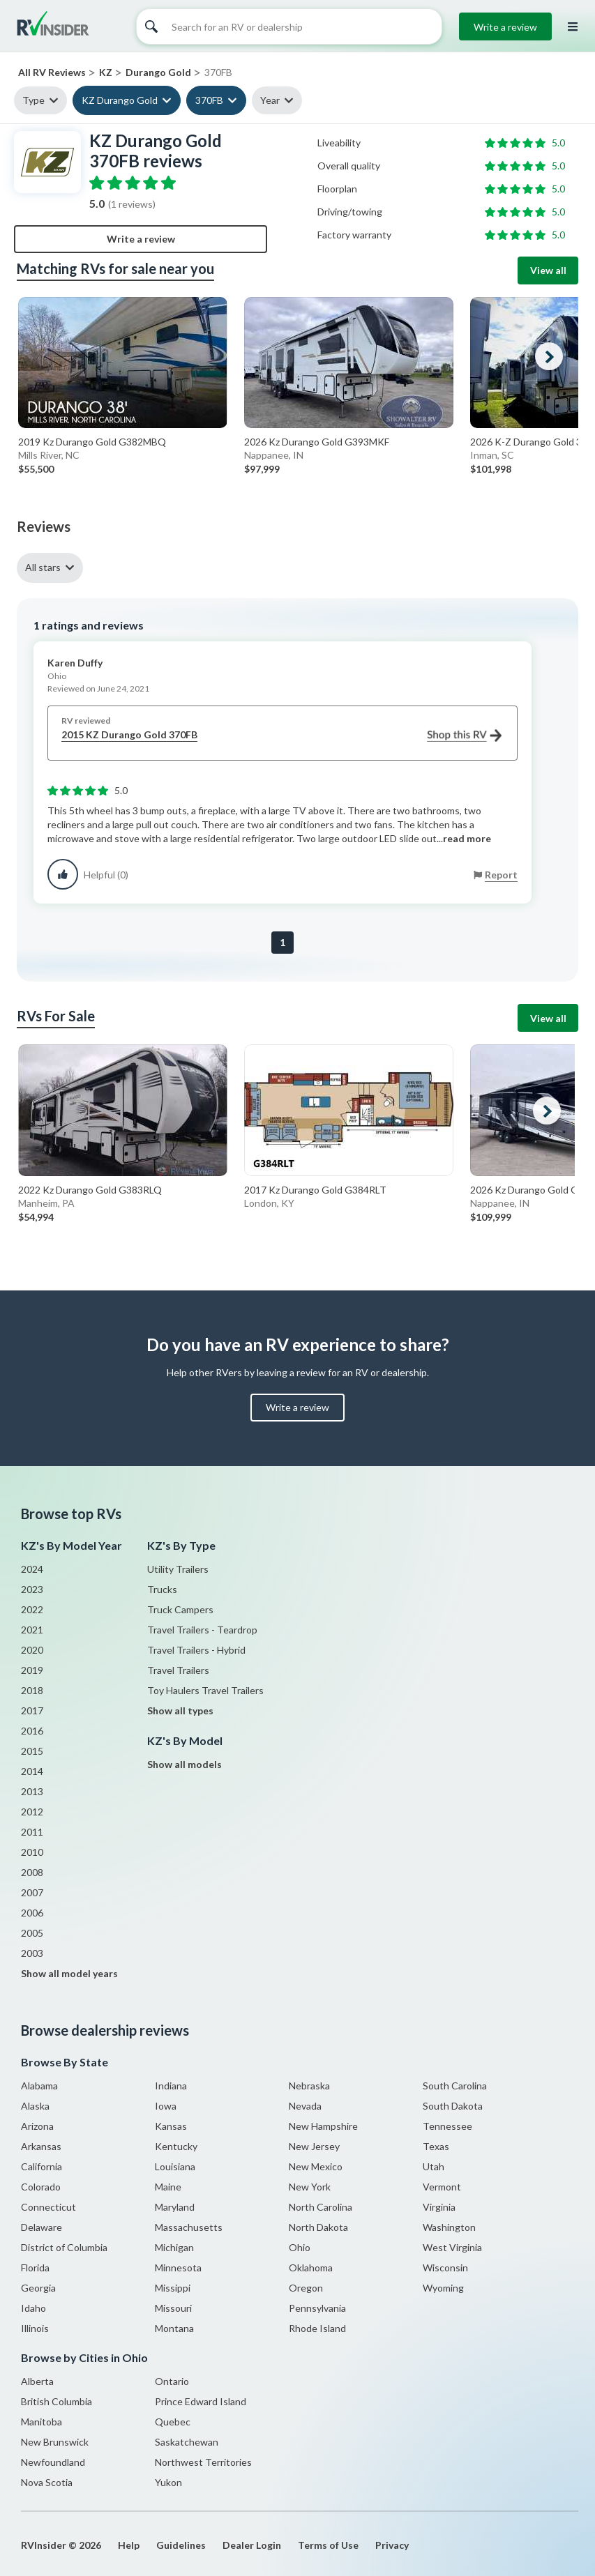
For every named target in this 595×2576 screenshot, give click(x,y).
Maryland (175, 2207)
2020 (32, 1650)
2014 (32, 1771)
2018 (32, 1690)
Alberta (37, 2381)
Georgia (38, 2288)
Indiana (171, 2085)
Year (270, 100)
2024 (32, 1569)
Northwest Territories (203, 2462)
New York (310, 2187)
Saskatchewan (186, 2442)
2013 (32, 1791)
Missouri (173, 2308)
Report (501, 875)
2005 (32, 1933)
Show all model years (69, 1973)
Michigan (174, 2247)
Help (129, 2545)
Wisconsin (445, 2267)
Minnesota (178, 2267)
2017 (32, 1710)
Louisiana (175, 2166)
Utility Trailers (178, 1569)
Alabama (39, 2085)
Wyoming (443, 2288)
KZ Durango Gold (120, 100)
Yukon (168, 2482)
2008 (32, 1872)
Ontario (172, 2381)
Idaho (33, 2308)
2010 (32, 1852)
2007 (32, 1892)
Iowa (165, 2106)
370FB (209, 100)
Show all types (180, 1710)
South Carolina (455, 2085)
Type (33, 100)
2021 (32, 1630)
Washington (449, 2227)
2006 (32, 1913)
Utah (433, 2166)
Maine (168, 2187)
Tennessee (447, 2126)
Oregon (306, 2288)
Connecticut (48, 2207)
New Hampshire (323, 2126)
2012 (32, 1811)
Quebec (172, 2422)
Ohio (299, 2247)
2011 (32, 1832)
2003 (32, 1953)
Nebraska (309, 2085)
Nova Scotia (47, 2482)
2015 (32, 1751)
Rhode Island (317, 2328)
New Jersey (314, 2146)
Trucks (162, 1589)
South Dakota (453, 2106)
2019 (32, 1670)
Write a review (505, 27)
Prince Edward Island (200, 2401)
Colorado (41, 2187)
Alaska (35, 2106)
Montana (174, 2328)
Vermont (442, 2187)
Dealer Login (252, 2545)
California (41, 2166)
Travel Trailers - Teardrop (202, 1630)
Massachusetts (189, 2227)
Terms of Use (328, 2545)
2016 (32, 1731)
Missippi (172, 2288)
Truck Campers (180, 1609)
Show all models (184, 1764)
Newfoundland (53, 2462)
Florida (35, 2267)
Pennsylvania (317, 2308)
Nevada (305, 2106)
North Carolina (320, 2207)
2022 (32, 1609)
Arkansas (41, 2146)
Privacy (392, 2545)
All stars (43, 567)
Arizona (37, 2126)
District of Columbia (64, 2247)
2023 (32, 1589)
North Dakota (318, 2227)
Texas (436, 2146)
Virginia (439, 2207)
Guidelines (181, 2545)
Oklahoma (311, 2267)
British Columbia (56, 2401)
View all (548, 270)
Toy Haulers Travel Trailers (205, 1690)
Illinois (35, 2328)
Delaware (41, 2227)
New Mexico (315, 2166)
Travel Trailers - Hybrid (196, 1650)
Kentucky (176, 2146)
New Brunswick (55, 2442)
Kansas (171, 2126)
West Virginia (452, 2247)
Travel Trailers (178, 1670)
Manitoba (41, 2422)
